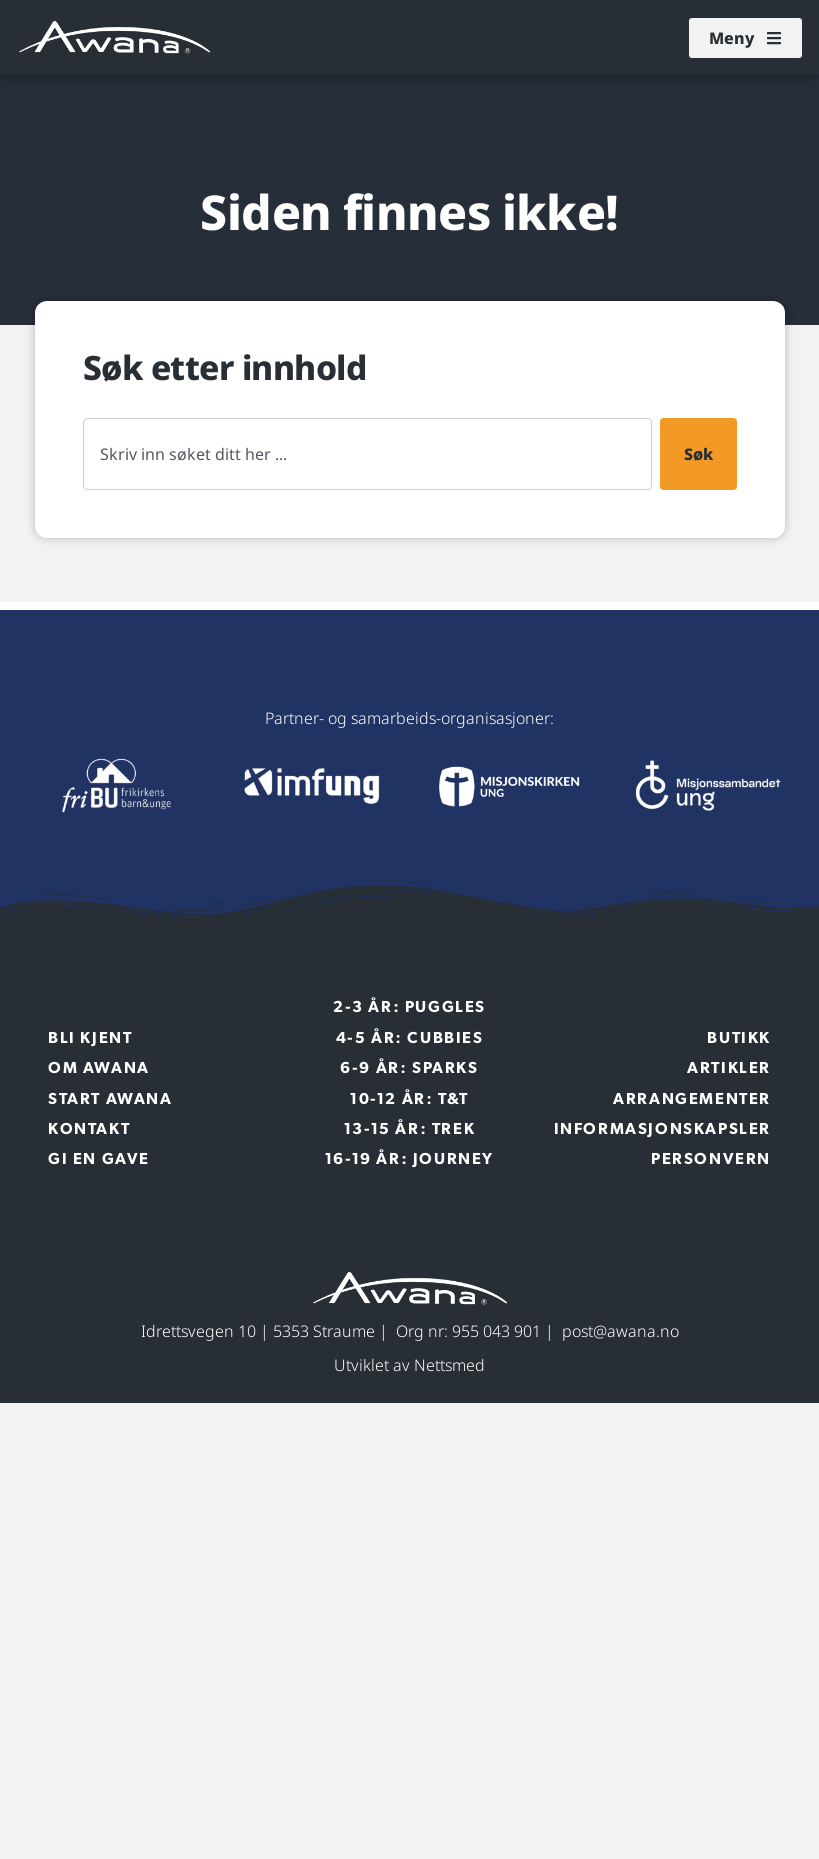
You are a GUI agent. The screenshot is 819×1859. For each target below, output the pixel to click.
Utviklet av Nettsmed (409, 1365)
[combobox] (367, 454)
